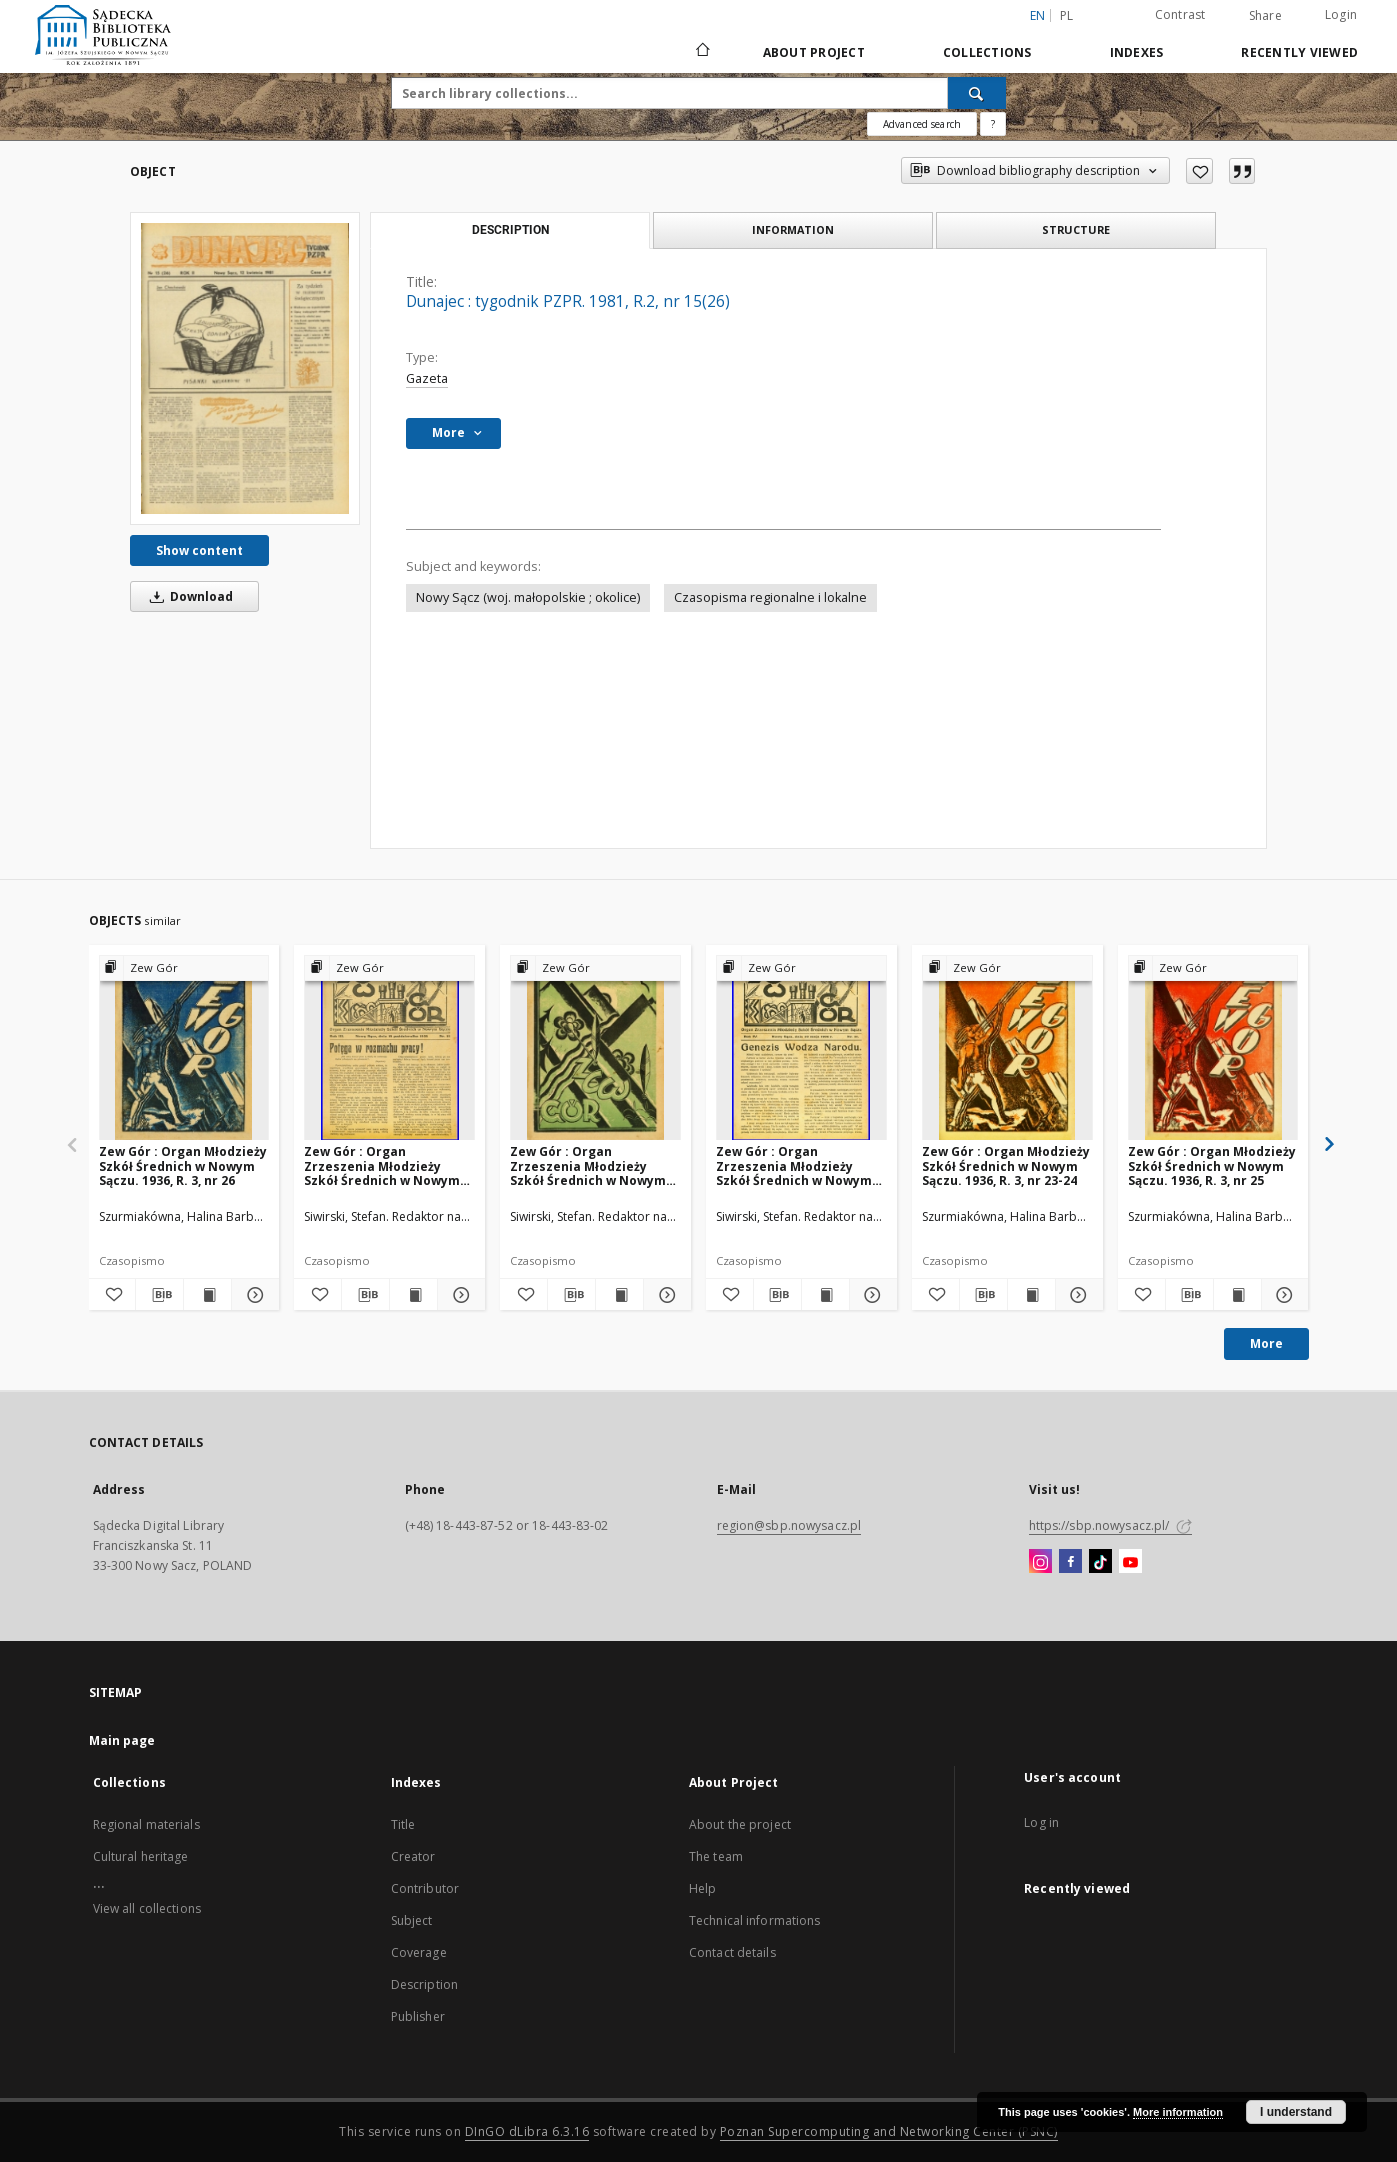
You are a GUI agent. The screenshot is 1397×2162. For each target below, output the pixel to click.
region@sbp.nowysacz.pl (789, 1525)
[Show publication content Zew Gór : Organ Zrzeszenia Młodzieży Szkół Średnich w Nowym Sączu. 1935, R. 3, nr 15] (413, 1295)
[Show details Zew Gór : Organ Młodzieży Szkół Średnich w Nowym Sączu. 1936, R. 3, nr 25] (1282, 1295)
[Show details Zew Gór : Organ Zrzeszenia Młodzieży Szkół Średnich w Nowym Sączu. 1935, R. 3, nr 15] (458, 1295)
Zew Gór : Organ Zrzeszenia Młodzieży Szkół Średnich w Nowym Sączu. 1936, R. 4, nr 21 (794, 1165)
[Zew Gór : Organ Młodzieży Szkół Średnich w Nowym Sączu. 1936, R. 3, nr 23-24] (1007, 1048)
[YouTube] (1130, 1562)
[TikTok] (1100, 1562)
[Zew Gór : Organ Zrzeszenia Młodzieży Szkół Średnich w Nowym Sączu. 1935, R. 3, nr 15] (389, 1048)
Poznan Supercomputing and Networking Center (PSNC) (889, 2131)
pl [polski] (1067, 15)
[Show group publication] (184, 968)
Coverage (419, 1952)
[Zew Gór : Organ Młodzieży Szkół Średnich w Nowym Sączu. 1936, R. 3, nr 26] (184, 1048)
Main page (122, 1740)
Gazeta (427, 378)
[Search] (977, 93)
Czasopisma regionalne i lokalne (770, 597)
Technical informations (755, 1920)
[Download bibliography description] (159, 1295)
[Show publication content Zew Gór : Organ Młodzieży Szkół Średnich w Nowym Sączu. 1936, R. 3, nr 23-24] (1031, 1295)
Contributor (425, 1888)
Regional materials (146, 1824)
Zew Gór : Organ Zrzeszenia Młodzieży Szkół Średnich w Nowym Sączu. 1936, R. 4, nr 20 (588, 1165)
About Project (814, 52)
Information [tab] (793, 229)
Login (1341, 14)
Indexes (1137, 52)
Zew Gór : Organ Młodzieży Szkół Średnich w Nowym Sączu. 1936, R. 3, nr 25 (1212, 1165)
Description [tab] (510, 230)
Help (702, 1888)
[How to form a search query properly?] (993, 124)
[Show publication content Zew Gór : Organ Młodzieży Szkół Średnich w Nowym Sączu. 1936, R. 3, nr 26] (207, 1295)
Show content (199, 550)
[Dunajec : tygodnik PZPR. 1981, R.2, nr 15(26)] (245, 368)
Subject (412, 1920)
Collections (987, 52)
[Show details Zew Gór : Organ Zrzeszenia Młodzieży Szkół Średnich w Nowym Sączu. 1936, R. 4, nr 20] (664, 1295)
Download (188, 596)
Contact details (732, 1952)
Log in (1041, 1822)
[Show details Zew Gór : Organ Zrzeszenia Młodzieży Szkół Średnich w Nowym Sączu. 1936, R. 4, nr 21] (870, 1295)
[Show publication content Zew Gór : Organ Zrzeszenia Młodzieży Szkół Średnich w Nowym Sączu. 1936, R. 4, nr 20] (619, 1295)
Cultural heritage (141, 1856)
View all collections (147, 1908)
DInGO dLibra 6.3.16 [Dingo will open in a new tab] (527, 2131)
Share (1265, 16)
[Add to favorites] (1199, 171)
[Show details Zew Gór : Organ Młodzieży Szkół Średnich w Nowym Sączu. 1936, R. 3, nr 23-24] (1076, 1295)
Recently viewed (1299, 52)
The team (716, 1856)
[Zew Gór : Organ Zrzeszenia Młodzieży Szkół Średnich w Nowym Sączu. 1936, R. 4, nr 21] (801, 1048)
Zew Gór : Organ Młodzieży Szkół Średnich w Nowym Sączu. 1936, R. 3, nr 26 (183, 1165)
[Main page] (701, 52)
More (1266, 1343)
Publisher (418, 2016)
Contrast (1180, 14)
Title (403, 1824)
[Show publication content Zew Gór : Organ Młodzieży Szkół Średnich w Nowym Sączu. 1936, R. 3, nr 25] (1237, 1295)
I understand (1296, 2112)
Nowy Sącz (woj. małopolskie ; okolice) (528, 597)
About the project (740, 1824)
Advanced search (922, 124)
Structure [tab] (1076, 229)
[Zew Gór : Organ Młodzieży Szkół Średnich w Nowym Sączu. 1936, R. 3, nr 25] (1213, 1048)
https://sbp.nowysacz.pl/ (1110, 1525)
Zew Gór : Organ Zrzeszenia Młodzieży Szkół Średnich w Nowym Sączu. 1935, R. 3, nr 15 (382, 1165)
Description (424, 1984)
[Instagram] (1040, 1562)
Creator (413, 1856)
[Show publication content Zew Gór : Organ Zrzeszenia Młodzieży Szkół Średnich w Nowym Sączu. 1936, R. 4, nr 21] (825, 1295)
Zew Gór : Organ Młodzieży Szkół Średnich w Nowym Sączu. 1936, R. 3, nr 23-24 (1006, 1165)
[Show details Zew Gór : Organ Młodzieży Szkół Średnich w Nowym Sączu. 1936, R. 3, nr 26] (252, 1295)
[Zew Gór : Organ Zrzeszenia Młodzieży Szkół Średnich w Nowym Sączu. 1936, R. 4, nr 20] (595, 1048)
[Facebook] (1070, 1562)
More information (1178, 2112)
